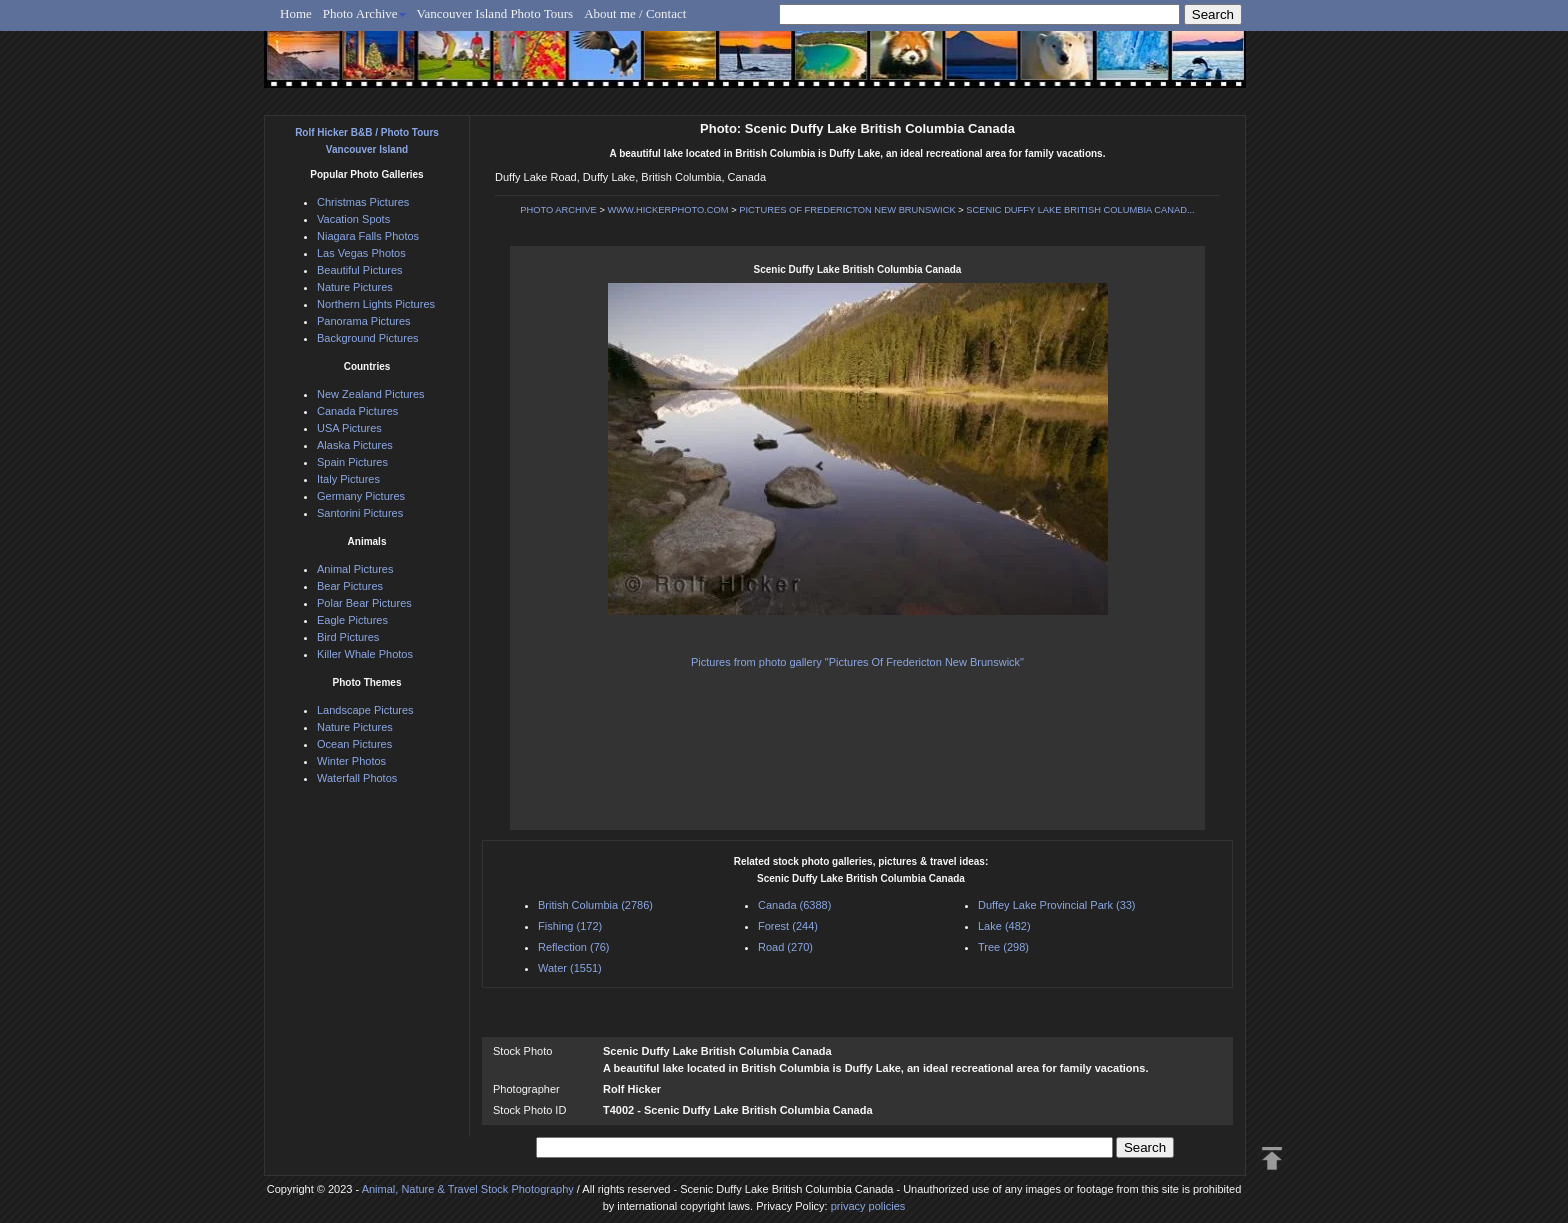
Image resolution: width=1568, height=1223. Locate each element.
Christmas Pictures (363, 202)
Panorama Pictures (364, 321)
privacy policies (868, 1206)
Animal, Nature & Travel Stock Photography (468, 1189)
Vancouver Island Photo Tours (495, 13)
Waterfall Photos (357, 778)
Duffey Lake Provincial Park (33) (1057, 905)
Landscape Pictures (365, 710)
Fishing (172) (570, 926)
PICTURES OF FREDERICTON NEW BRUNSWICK (847, 210)
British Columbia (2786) (595, 905)
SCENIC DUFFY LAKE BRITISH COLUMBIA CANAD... (1080, 210)
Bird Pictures (348, 637)
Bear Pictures (350, 586)
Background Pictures (368, 338)
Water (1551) (570, 968)
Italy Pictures (348, 479)
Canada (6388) (794, 905)
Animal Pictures (355, 569)
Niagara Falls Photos (368, 236)
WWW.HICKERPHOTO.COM (667, 210)
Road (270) (785, 947)
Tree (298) (1003, 947)
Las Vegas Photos (361, 253)
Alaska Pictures (355, 445)
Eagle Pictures (352, 620)
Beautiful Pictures (360, 270)
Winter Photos (351, 761)
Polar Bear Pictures (364, 603)
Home (296, 13)
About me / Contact (635, 13)
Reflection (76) (574, 947)
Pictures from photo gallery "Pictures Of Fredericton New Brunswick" (857, 662)
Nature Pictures (355, 287)
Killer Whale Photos (365, 654)
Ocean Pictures (354, 744)
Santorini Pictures (360, 513)
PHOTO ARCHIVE (558, 210)
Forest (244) (788, 926)
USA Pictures (349, 428)
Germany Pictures (361, 496)
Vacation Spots (353, 219)
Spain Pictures (352, 462)
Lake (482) (1004, 926)
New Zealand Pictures (371, 394)
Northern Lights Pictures (376, 304)
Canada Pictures (357, 411)
